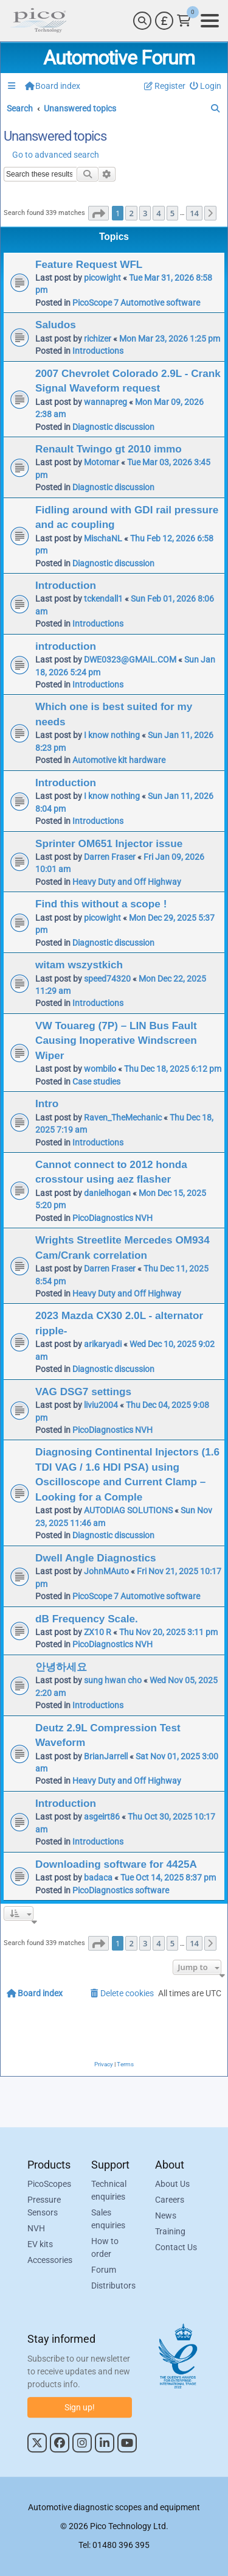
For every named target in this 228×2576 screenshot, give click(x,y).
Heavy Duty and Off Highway (126, 882)
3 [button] (145, 213)
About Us (172, 2184)
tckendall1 (103, 599)
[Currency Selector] (164, 21)
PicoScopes (49, 2184)
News (165, 2216)
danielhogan (107, 1193)
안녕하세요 (61, 1667)
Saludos (55, 324)
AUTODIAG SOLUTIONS (128, 1510)
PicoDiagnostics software (120, 1890)
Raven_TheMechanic (123, 1117)
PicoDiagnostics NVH (112, 1218)
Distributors (113, 2286)
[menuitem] (206, 86)
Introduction (65, 585)
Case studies (96, 1081)
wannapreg (105, 402)
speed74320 (107, 979)
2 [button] (131, 213)
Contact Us (176, 2248)
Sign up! (79, 2407)
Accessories (49, 2260)
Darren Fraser (110, 857)
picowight (102, 278)
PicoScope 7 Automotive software (136, 303)
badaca (98, 1877)
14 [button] (194, 213)
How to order (105, 2248)
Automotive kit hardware (118, 760)
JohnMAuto (106, 1571)
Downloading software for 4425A (116, 1864)
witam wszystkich (79, 965)
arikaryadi (103, 1344)
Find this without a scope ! (101, 904)
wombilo (100, 1069)
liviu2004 (101, 1405)
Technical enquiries (108, 2191)
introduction (65, 646)
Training (170, 2232)
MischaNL (103, 538)
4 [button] (158, 213)
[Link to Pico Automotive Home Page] (38, 20)
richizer (97, 338)
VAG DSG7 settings (83, 1391)
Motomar (101, 462)
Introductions (97, 351)
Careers (169, 2200)
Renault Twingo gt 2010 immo (108, 449)
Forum (103, 2270)
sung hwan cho (113, 1680)
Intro (46, 1103)
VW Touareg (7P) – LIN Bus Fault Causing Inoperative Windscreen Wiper (116, 1040)
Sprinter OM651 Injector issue (108, 843)
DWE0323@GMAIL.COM (130, 659)
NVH (36, 2229)
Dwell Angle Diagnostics (95, 1558)
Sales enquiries (108, 2219)
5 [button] (172, 213)
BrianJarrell (106, 1756)
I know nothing (112, 735)
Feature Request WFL (88, 264)
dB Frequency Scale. (86, 1619)
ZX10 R (97, 1632)
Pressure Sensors (44, 2206)
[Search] (142, 21)
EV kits (40, 2245)
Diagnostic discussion (113, 427)
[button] (98, 213)
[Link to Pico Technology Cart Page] (184, 21)
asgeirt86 (102, 1816)
